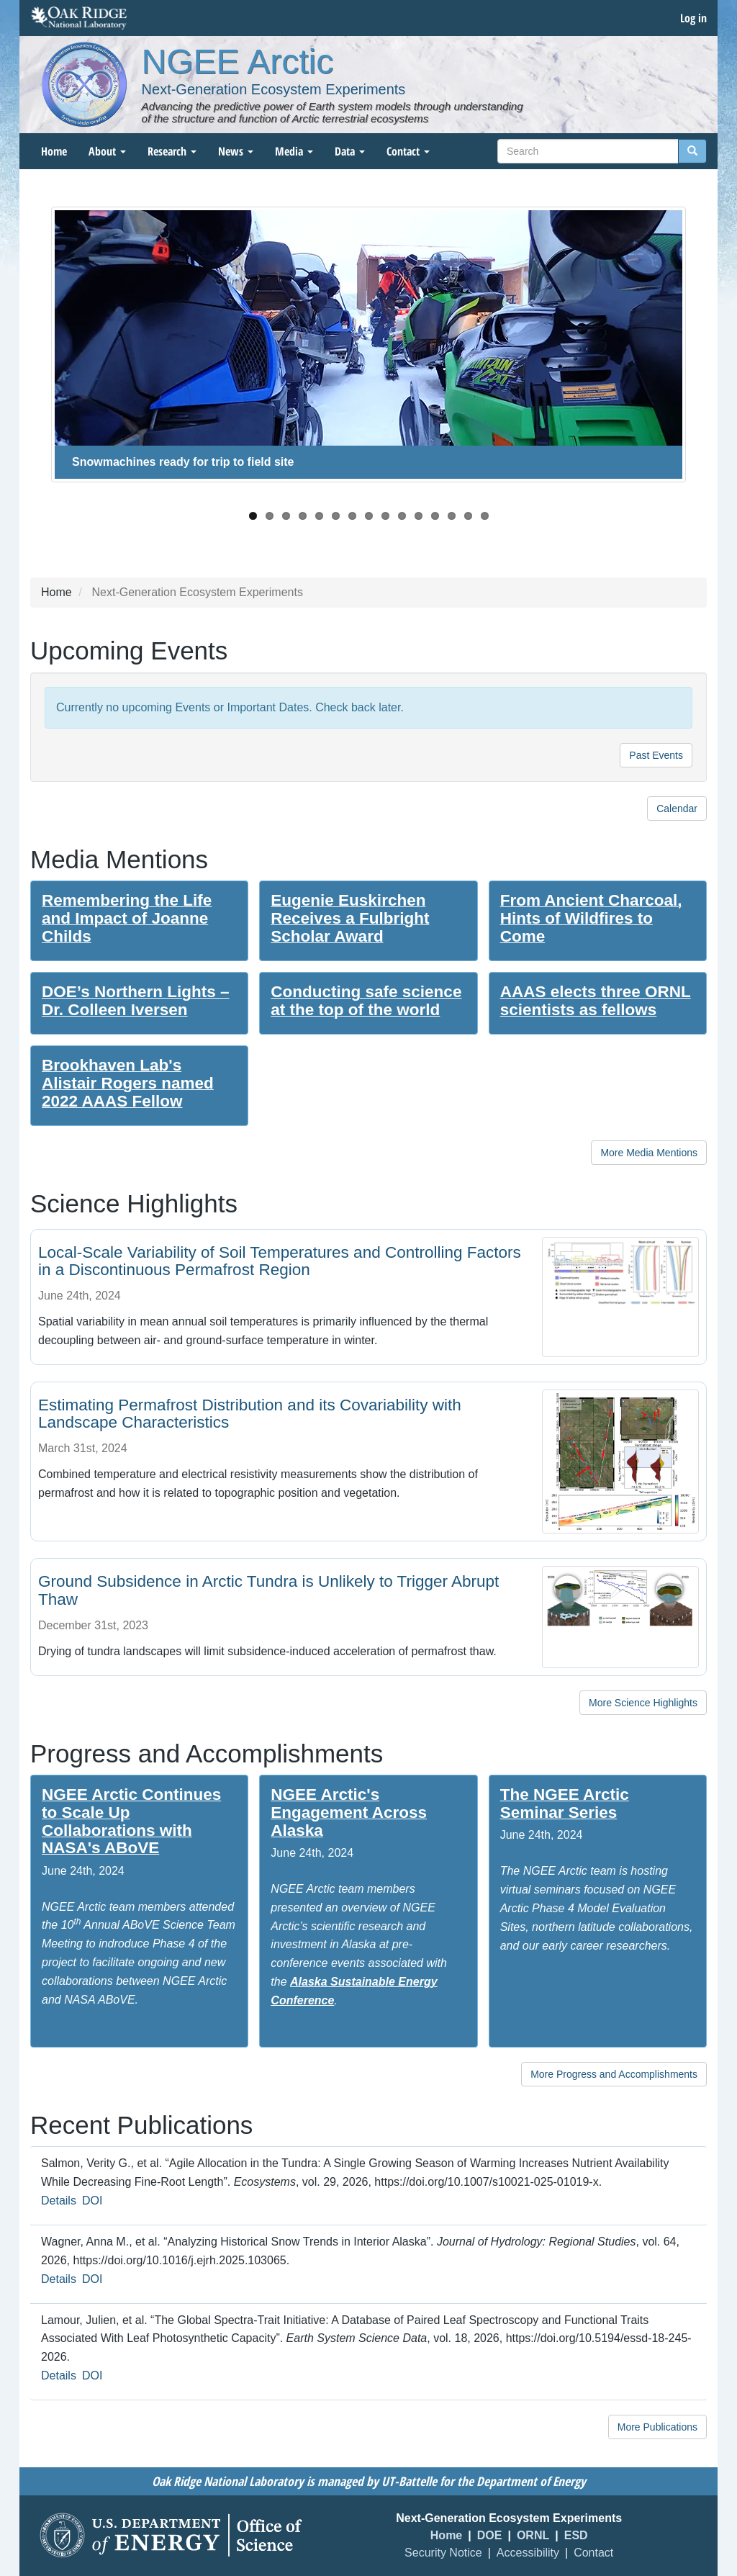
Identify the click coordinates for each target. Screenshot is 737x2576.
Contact (408, 151)
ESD (576, 2535)
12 (435, 516)
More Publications (657, 2427)
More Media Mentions (648, 1152)
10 (402, 516)
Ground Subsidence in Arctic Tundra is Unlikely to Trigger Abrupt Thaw (268, 1590)
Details (58, 2200)
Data (350, 151)
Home (54, 151)
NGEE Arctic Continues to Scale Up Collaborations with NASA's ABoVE (131, 1821)
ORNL (533, 2535)
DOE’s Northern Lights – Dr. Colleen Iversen (135, 1001)
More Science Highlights (643, 1702)
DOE (489, 2535)
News (235, 151)
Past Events (656, 755)
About (107, 151)
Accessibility (528, 2552)
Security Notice (443, 2552)
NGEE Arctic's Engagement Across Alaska (349, 1812)
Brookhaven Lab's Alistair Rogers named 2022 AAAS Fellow (128, 1083)
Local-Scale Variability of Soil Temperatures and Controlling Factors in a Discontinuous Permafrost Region (279, 1261)
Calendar (676, 808)
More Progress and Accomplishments (613, 2074)
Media (294, 151)
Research (172, 151)
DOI (92, 2200)
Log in (693, 18)
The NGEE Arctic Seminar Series (564, 1803)
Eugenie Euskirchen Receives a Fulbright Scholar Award (350, 918)
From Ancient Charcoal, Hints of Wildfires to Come (591, 918)
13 (452, 516)
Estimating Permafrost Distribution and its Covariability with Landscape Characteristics (249, 1414)
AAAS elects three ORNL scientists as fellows (595, 1001)
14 (468, 516)
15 (485, 516)
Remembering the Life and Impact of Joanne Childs (127, 918)
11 (418, 516)
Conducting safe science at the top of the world (366, 1001)
